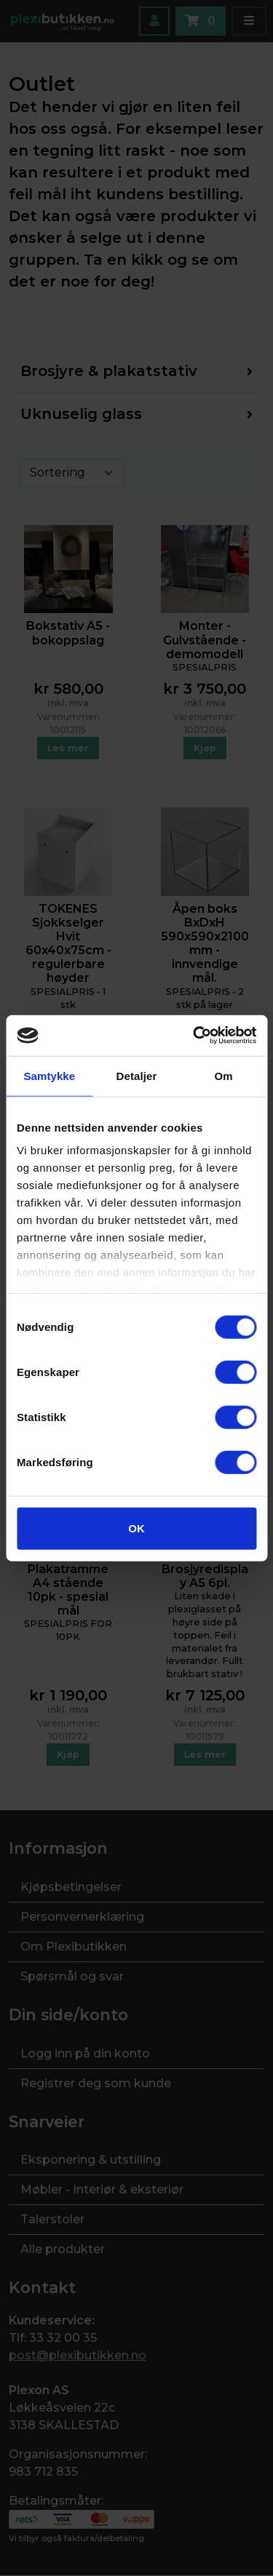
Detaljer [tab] (136, 1075)
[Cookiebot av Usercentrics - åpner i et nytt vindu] (194, 1035)
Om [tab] (224, 1075)
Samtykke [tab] (49, 1075)
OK (136, 1527)
